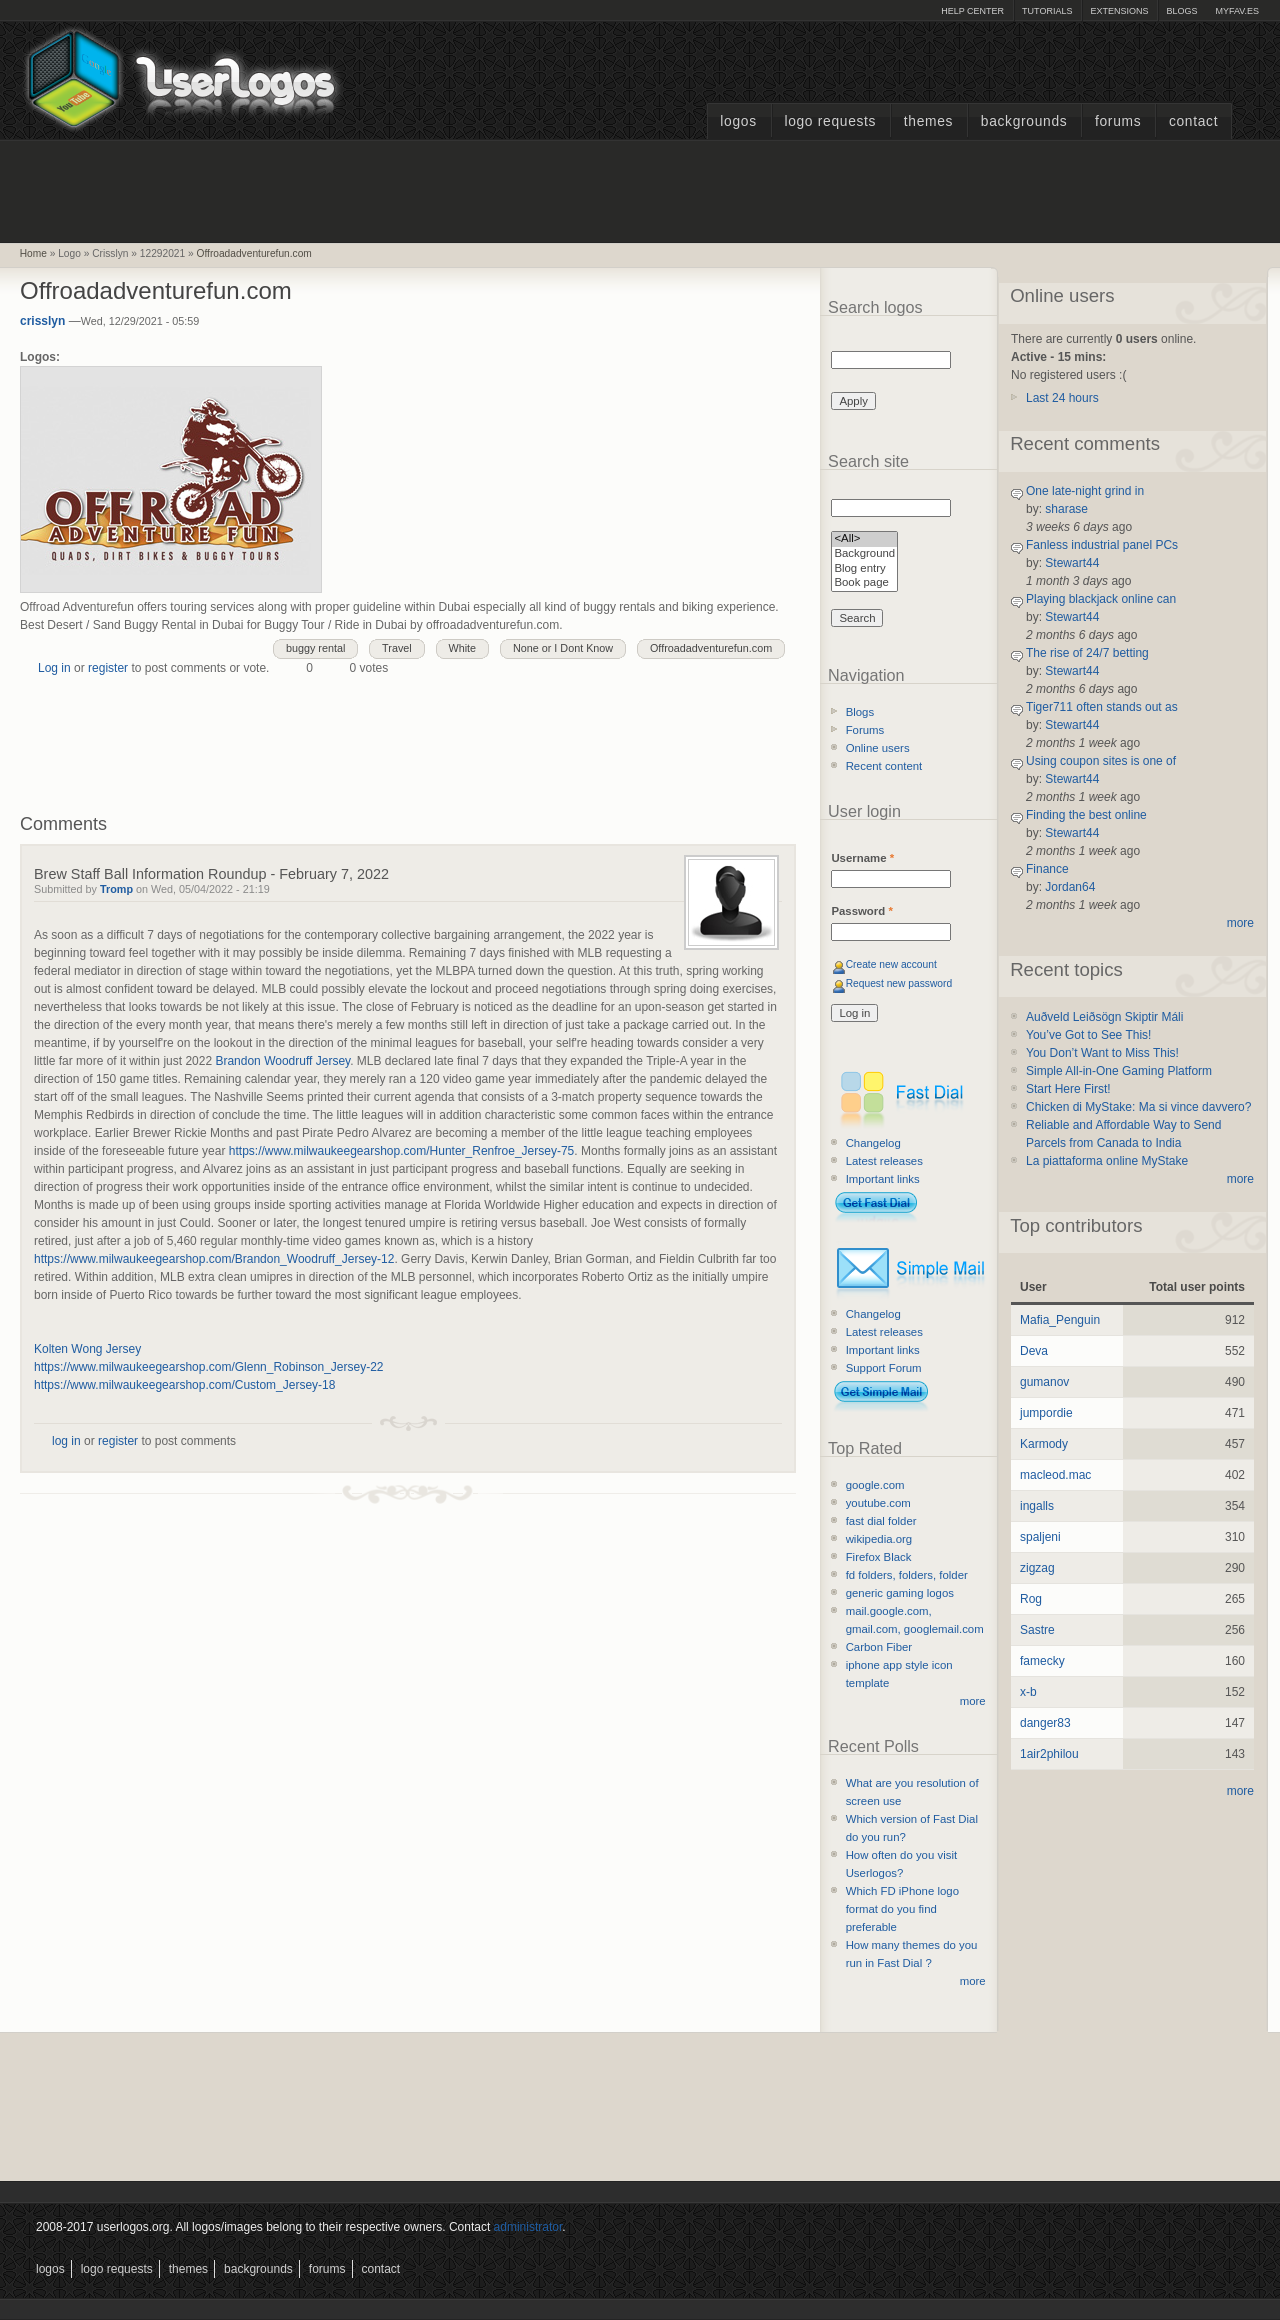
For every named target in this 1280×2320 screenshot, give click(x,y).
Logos (738, 121)
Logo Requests (830, 121)
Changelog (873, 1143)
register (108, 668)
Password (861, 911)
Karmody (1044, 1444)
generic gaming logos (900, 1593)
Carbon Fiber (879, 1647)
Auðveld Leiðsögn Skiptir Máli (1104, 1017)
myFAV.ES (1237, 11)
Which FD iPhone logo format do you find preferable (902, 1909)
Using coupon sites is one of (1101, 761)
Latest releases (884, 1161)
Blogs (1181, 11)
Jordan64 (1070, 887)
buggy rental (315, 648)
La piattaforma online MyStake (1107, 1161)
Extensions (1119, 11)
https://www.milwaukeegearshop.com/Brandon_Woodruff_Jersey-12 (214, 1259)
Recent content (884, 766)
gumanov (1044, 1382)
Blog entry (864, 569)
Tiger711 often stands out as (1102, 707)
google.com (875, 1485)
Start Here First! (1068, 1089)
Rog (1031, 1599)
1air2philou (1049, 1754)
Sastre (1037, 1630)
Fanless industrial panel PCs (1102, 545)
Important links (883, 1179)
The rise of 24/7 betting (1087, 653)
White (463, 648)
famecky (1042, 1661)
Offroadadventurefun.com (254, 253)
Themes (928, 121)
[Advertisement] (640, 189)
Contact (1193, 121)
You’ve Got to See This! (1088, 1035)
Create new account (891, 964)
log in (66, 1441)
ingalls (1037, 1506)
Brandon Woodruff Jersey (282, 1061)
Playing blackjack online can (1101, 599)
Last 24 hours (1062, 398)
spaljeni (1040, 1537)
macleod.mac (1055, 1475)
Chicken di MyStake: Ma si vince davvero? (1138, 1107)
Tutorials (1047, 11)
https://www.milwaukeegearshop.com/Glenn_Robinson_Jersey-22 (209, 1367)
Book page (864, 583)
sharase (1066, 509)
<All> (864, 539)
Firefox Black (879, 1557)
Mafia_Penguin (1060, 1320)
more (973, 1701)
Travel (397, 648)
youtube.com (878, 1503)
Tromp (116, 889)
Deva (1034, 1351)
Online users (878, 748)
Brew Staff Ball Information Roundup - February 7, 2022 (211, 874)
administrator (528, 2227)
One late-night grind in (1085, 491)
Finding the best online (1086, 815)
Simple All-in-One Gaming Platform (1119, 1071)
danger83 (1045, 1723)
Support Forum (884, 1368)
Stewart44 (1072, 563)
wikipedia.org (879, 1539)
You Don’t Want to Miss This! (1102, 1053)
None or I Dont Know (563, 648)
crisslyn (42, 321)
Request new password (899, 983)
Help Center (972, 11)
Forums (1118, 121)
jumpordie (1046, 1413)
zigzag (1037, 1568)
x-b (1028, 1692)
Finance (1047, 869)
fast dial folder (881, 1521)
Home (33, 253)
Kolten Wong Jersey (87, 1349)
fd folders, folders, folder (907, 1575)
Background (864, 554)
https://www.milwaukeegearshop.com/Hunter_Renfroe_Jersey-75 (402, 1151)
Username (862, 858)
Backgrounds (1024, 121)
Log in (54, 668)
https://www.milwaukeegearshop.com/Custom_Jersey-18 (184, 1385)
